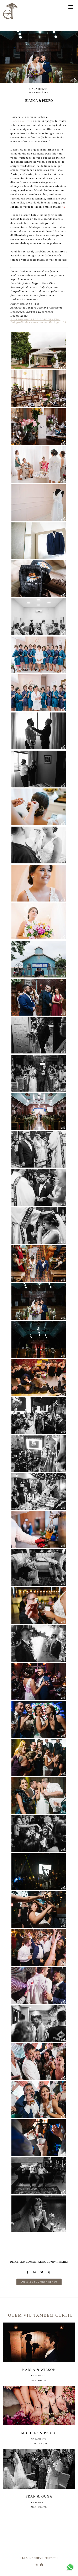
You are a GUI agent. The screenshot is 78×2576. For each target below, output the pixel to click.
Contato (52, 2558)
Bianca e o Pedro (21, 121)
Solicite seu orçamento (39, 2282)
